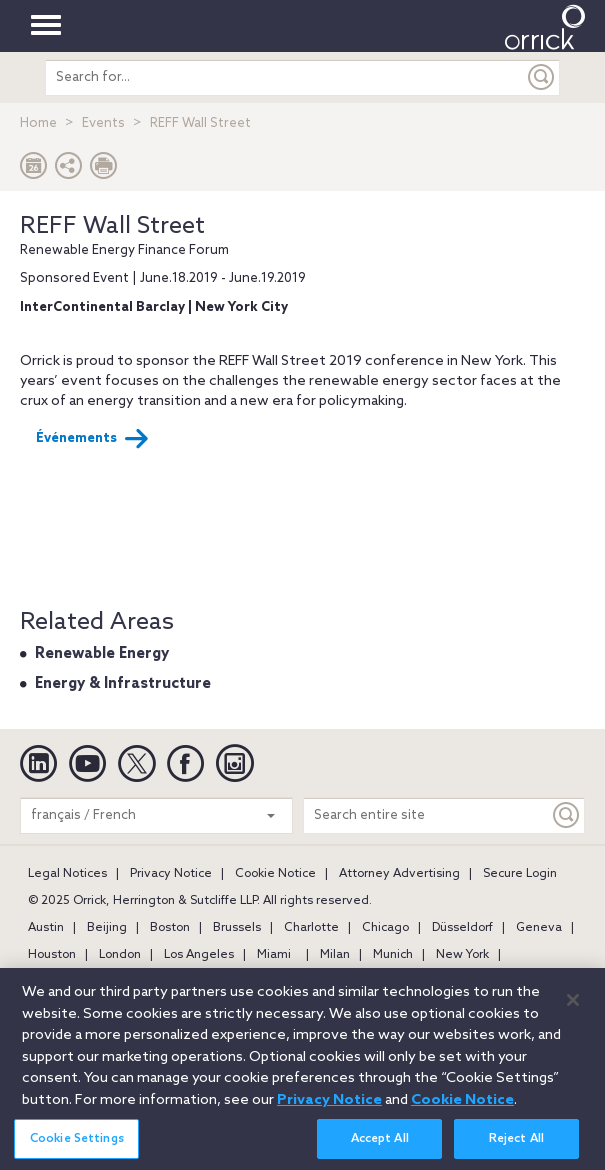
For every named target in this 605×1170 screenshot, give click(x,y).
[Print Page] (104, 170)
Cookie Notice (275, 874)
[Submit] (542, 77)
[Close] (573, 1007)
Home (38, 123)
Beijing (107, 928)
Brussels (237, 928)
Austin (46, 928)
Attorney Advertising (399, 874)
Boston (170, 928)
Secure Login (520, 874)
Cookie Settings (77, 1145)
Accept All (380, 1145)
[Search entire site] (427, 815)
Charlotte (311, 928)
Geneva (539, 928)
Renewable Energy (102, 654)
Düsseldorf (462, 928)
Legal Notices (67, 874)
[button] (69, 170)
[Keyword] (567, 815)
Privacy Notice (171, 874)
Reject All (516, 1145)
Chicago (385, 928)
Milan (335, 955)
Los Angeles (199, 955)
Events (103, 123)
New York (462, 955)
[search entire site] (284, 77)
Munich (393, 955)
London (120, 955)
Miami (274, 955)
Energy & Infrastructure (123, 684)
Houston (52, 955)
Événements (92, 439)
